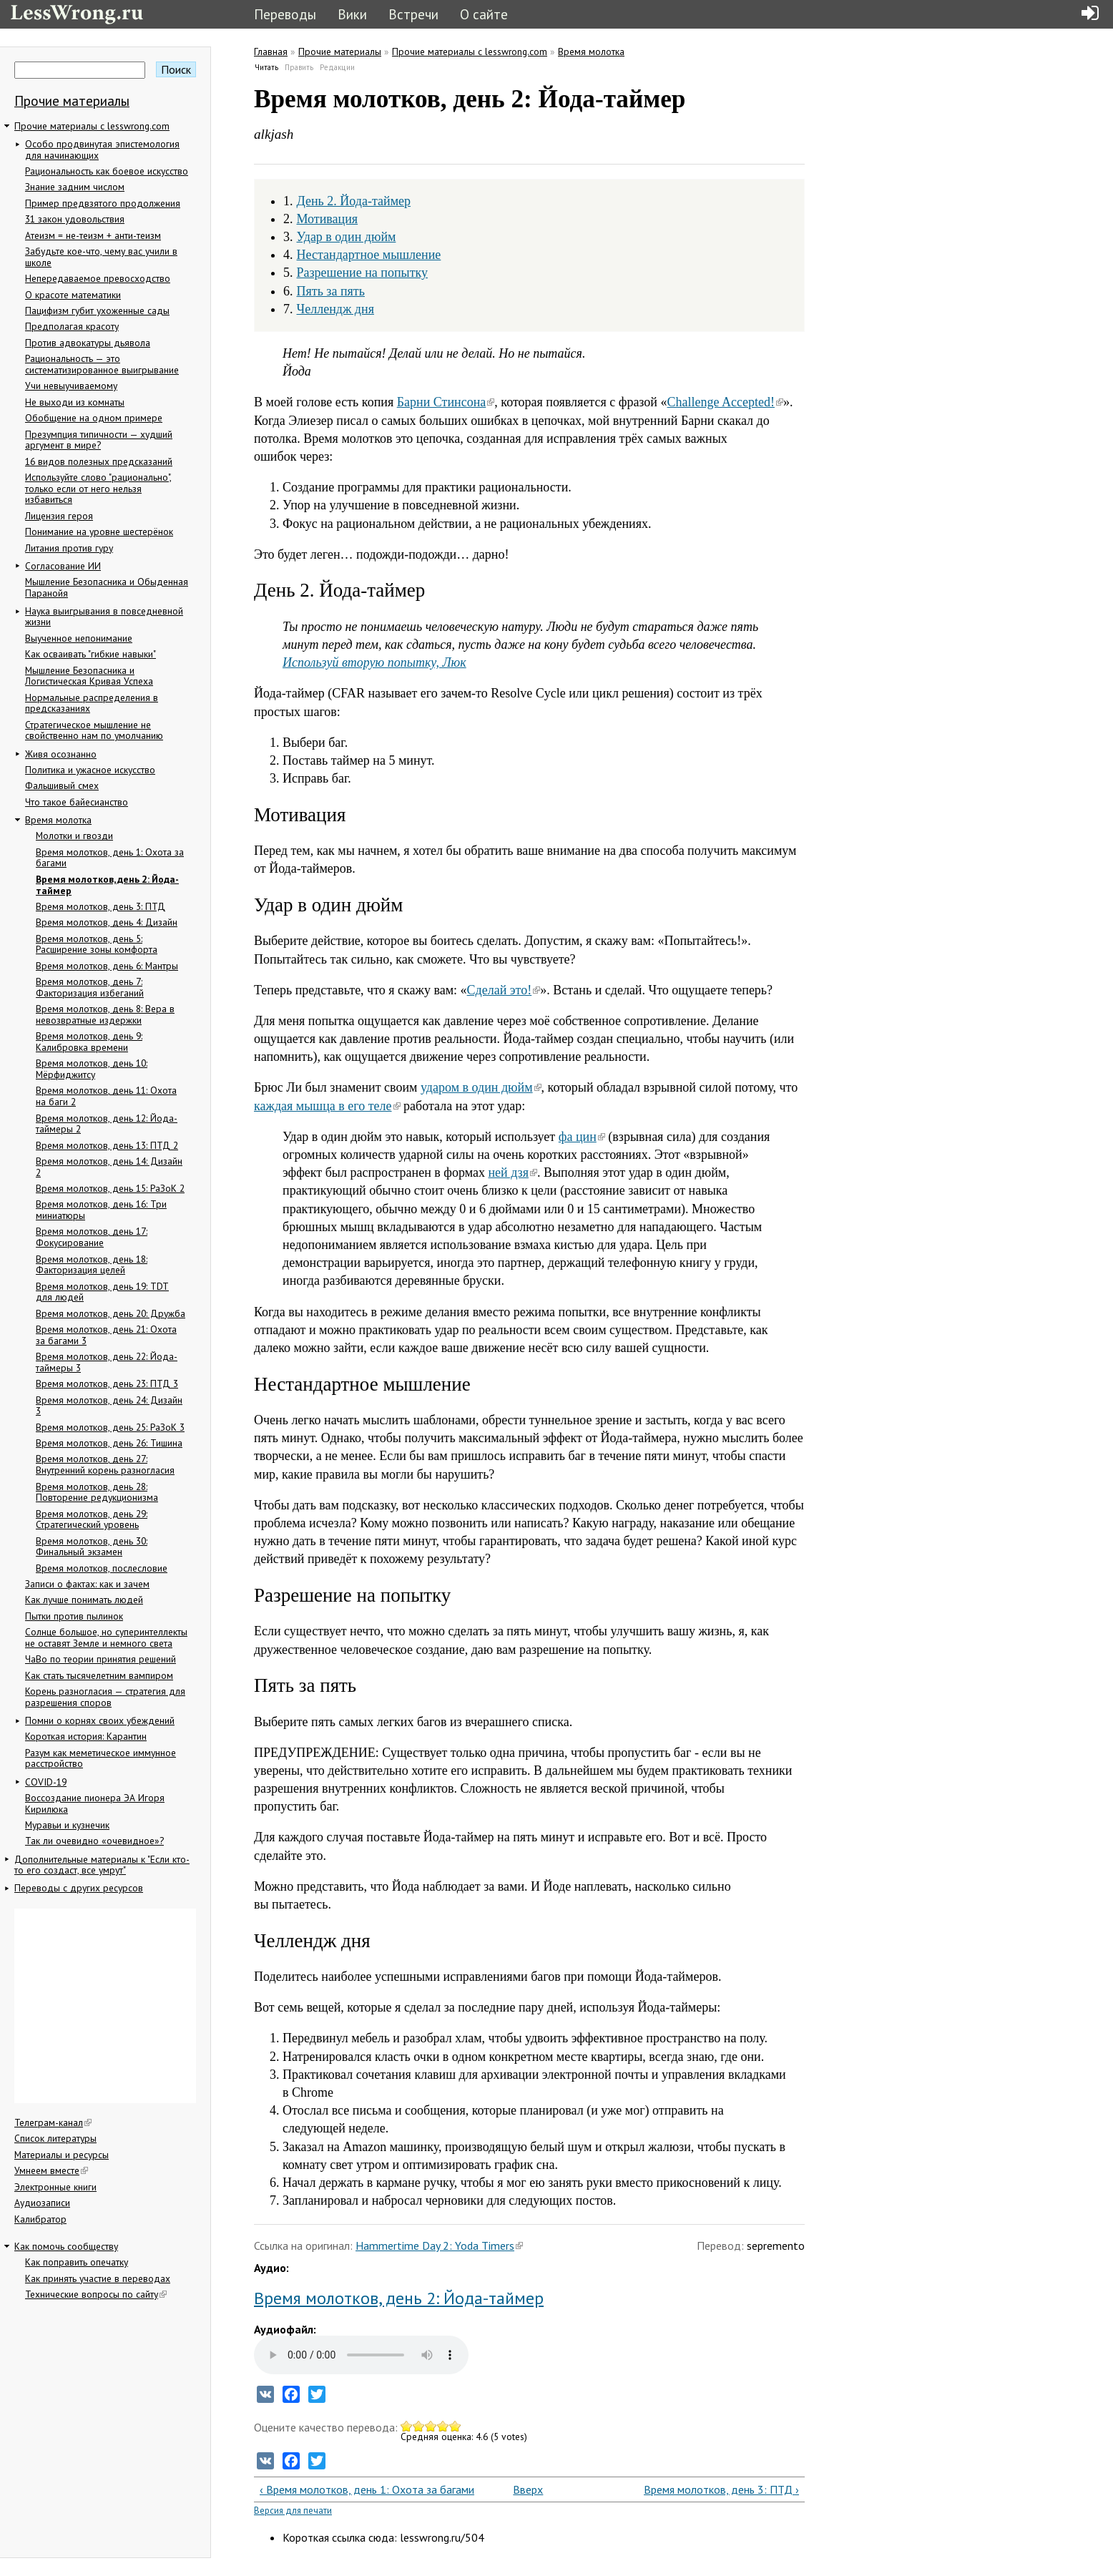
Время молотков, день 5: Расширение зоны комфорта (96, 944)
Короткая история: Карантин (86, 1736)
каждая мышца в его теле (327, 1106)
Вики (352, 14)
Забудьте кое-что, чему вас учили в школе (101, 257)
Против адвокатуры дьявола (87, 342)
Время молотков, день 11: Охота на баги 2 (106, 1096)
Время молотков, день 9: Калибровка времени (89, 1041)
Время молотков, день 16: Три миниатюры (101, 1210)
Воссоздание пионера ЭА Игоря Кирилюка (95, 1803)
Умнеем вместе (51, 2170)
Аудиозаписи (42, 2202)
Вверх (523, 2489)
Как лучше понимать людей (84, 1599)
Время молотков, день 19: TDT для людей (102, 1292)
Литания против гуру (69, 548)
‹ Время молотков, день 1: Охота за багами (367, 2489)
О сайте (484, 14)
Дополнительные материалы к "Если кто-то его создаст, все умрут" (102, 1865)
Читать (267, 67)
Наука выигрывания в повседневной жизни (104, 616)
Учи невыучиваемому (71, 385)
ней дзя (512, 1172)
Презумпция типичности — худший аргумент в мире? (98, 440)
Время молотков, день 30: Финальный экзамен (91, 1546)
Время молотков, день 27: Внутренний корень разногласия (105, 1464)
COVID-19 (46, 1782)
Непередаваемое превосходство (97, 278)
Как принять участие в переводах (97, 2278)
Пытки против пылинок (74, 1616)
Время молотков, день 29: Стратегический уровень (91, 1519)
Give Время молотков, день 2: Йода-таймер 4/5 (443, 2426)
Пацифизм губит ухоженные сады (97, 310)
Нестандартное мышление (369, 255)
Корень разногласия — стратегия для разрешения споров (105, 1697)
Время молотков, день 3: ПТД (100, 906)
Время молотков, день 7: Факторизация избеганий (90, 987)
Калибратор (40, 2219)
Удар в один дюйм (346, 237)
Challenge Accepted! (725, 402)
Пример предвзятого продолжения (102, 203)
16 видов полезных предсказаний (98, 461)
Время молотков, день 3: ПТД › (721, 2489)
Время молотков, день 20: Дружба (110, 1313)
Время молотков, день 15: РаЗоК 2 (110, 1188)
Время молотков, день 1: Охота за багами (110, 858)
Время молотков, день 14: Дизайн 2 (109, 1167)
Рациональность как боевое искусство (106, 171)
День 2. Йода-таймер (354, 201)
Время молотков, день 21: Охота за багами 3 (106, 1335)
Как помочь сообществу (66, 2246)
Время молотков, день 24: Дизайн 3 (109, 1406)
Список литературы (55, 2138)
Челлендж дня (335, 309)
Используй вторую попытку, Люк (374, 662)
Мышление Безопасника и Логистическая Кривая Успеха (89, 676)
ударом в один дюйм (481, 1087)
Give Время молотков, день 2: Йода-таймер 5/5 (455, 2426)
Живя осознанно (61, 754)
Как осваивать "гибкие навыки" (90, 653)
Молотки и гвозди (74, 835)
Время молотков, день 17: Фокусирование (91, 1237)
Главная (271, 51)
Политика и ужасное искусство (90, 769)
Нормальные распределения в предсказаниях (91, 703)
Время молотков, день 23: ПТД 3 (107, 1383)
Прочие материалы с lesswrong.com (92, 125)
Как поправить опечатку (76, 2262)
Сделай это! (504, 990)
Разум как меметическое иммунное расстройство (100, 1758)
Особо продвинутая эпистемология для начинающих (102, 149)
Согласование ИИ (63, 565)
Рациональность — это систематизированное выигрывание (102, 364)
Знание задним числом (74, 186)
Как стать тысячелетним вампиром (99, 1675)
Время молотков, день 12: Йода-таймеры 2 (106, 1124)
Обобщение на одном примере (93, 417)
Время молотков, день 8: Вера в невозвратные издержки (105, 1014)
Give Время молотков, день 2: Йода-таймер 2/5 (419, 2426)
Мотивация (327, 219)
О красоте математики (73, 294)
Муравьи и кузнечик (67, 1824)
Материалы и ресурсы (61, 2154)
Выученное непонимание (78, 638)
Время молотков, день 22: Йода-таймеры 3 (106, 1362)
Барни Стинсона (446, 402)
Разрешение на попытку (362, 272)
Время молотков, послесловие (101, 1568)
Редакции (337, 67)
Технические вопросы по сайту (96, 2294)
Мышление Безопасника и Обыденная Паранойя (106, 587)
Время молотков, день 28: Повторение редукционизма (97, 1492)
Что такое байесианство (76, 801)
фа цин (582, 1137)
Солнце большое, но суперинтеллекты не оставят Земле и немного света (106, 1637)
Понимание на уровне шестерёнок (99, 531)
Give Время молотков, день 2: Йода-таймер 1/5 (407, 2426)
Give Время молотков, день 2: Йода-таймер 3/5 (431, 2426)
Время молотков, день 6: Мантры (107, 965)
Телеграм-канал (53, 2122)
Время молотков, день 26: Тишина (109, 1442)
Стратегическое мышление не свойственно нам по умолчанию (94, 730)
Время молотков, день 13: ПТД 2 (107, 1145)
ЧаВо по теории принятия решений (100, 1658)
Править (299, 67)
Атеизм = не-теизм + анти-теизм (93, 235)
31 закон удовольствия (74, 218)
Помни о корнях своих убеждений (100, 1720)
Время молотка (58, 819)
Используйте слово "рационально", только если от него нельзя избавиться (98, 488)
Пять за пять (331, 291)
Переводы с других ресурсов (78, 1887)
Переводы (285, 14)
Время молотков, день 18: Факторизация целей (91, 1265)
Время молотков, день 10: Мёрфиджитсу (91, 1069)
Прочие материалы (71, 100)
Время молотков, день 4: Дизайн (106, 922)
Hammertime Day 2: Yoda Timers (439, 2245)
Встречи (413, 14)
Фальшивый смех (62, 785)
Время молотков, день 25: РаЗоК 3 (110, 1427)
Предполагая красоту (72, 326)
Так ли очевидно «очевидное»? (94, 1840)
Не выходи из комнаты (74, 402)
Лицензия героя (59, 515)
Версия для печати (293, 2510)
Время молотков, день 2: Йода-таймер (107, 885)
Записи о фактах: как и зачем (87, 1583)
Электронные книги (55, 2186)
